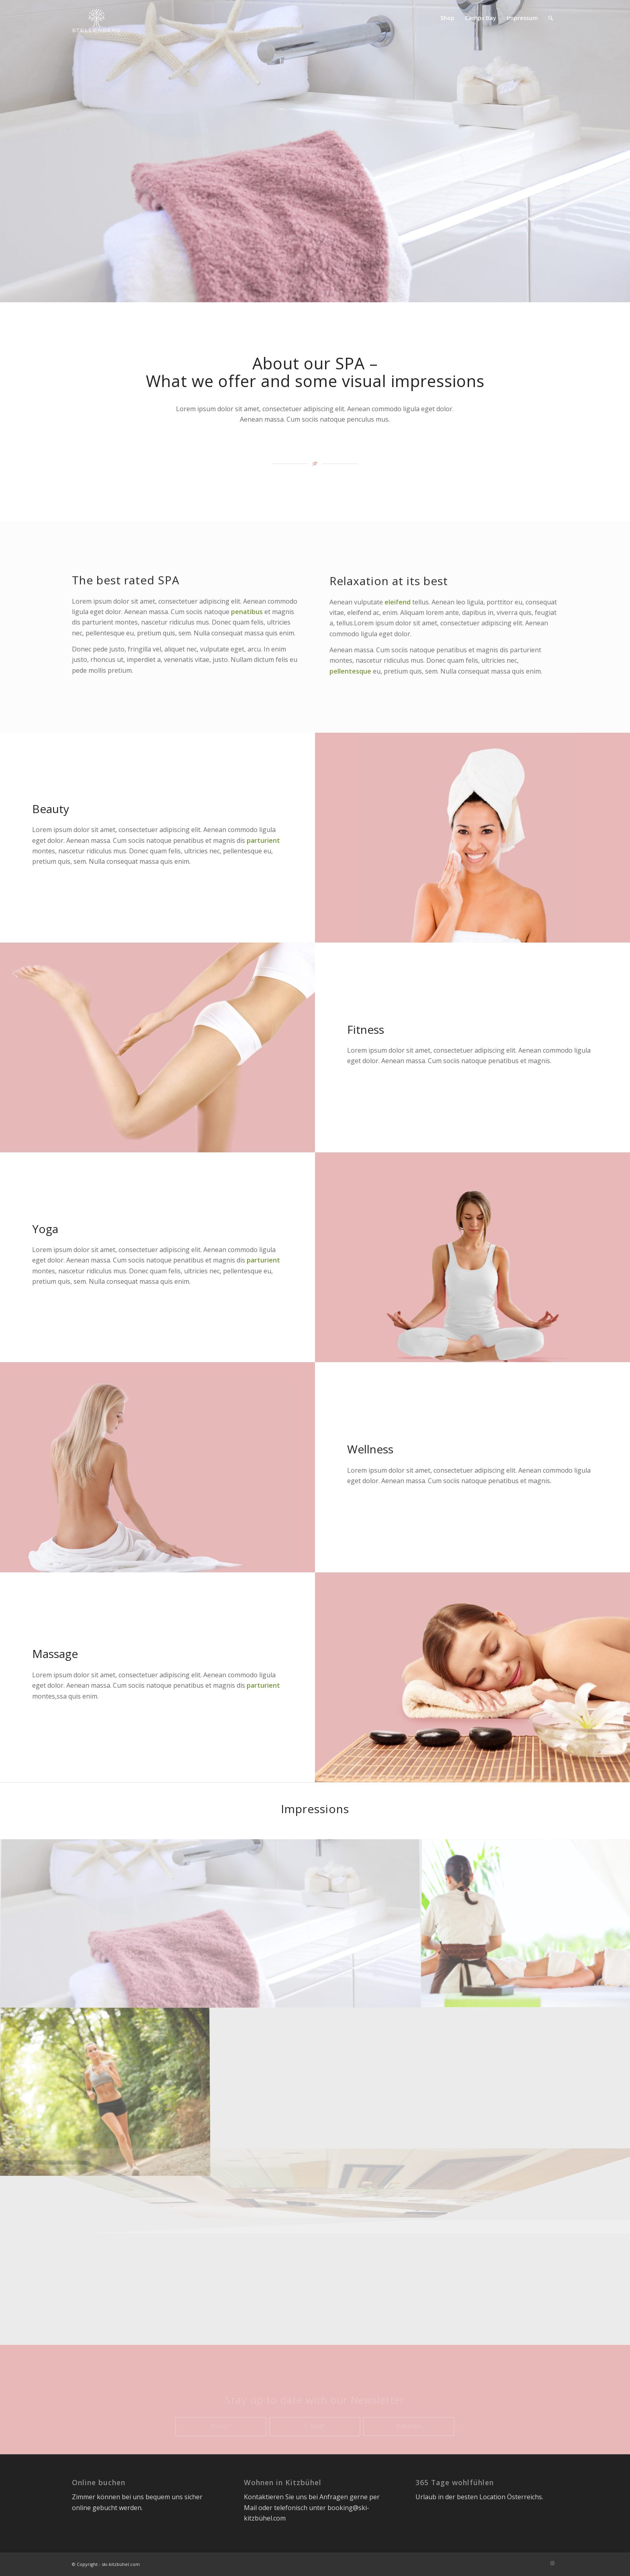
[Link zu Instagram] (552, 2563)
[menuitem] (447, 18)
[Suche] (550, 18)
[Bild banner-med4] (210, 1923)
